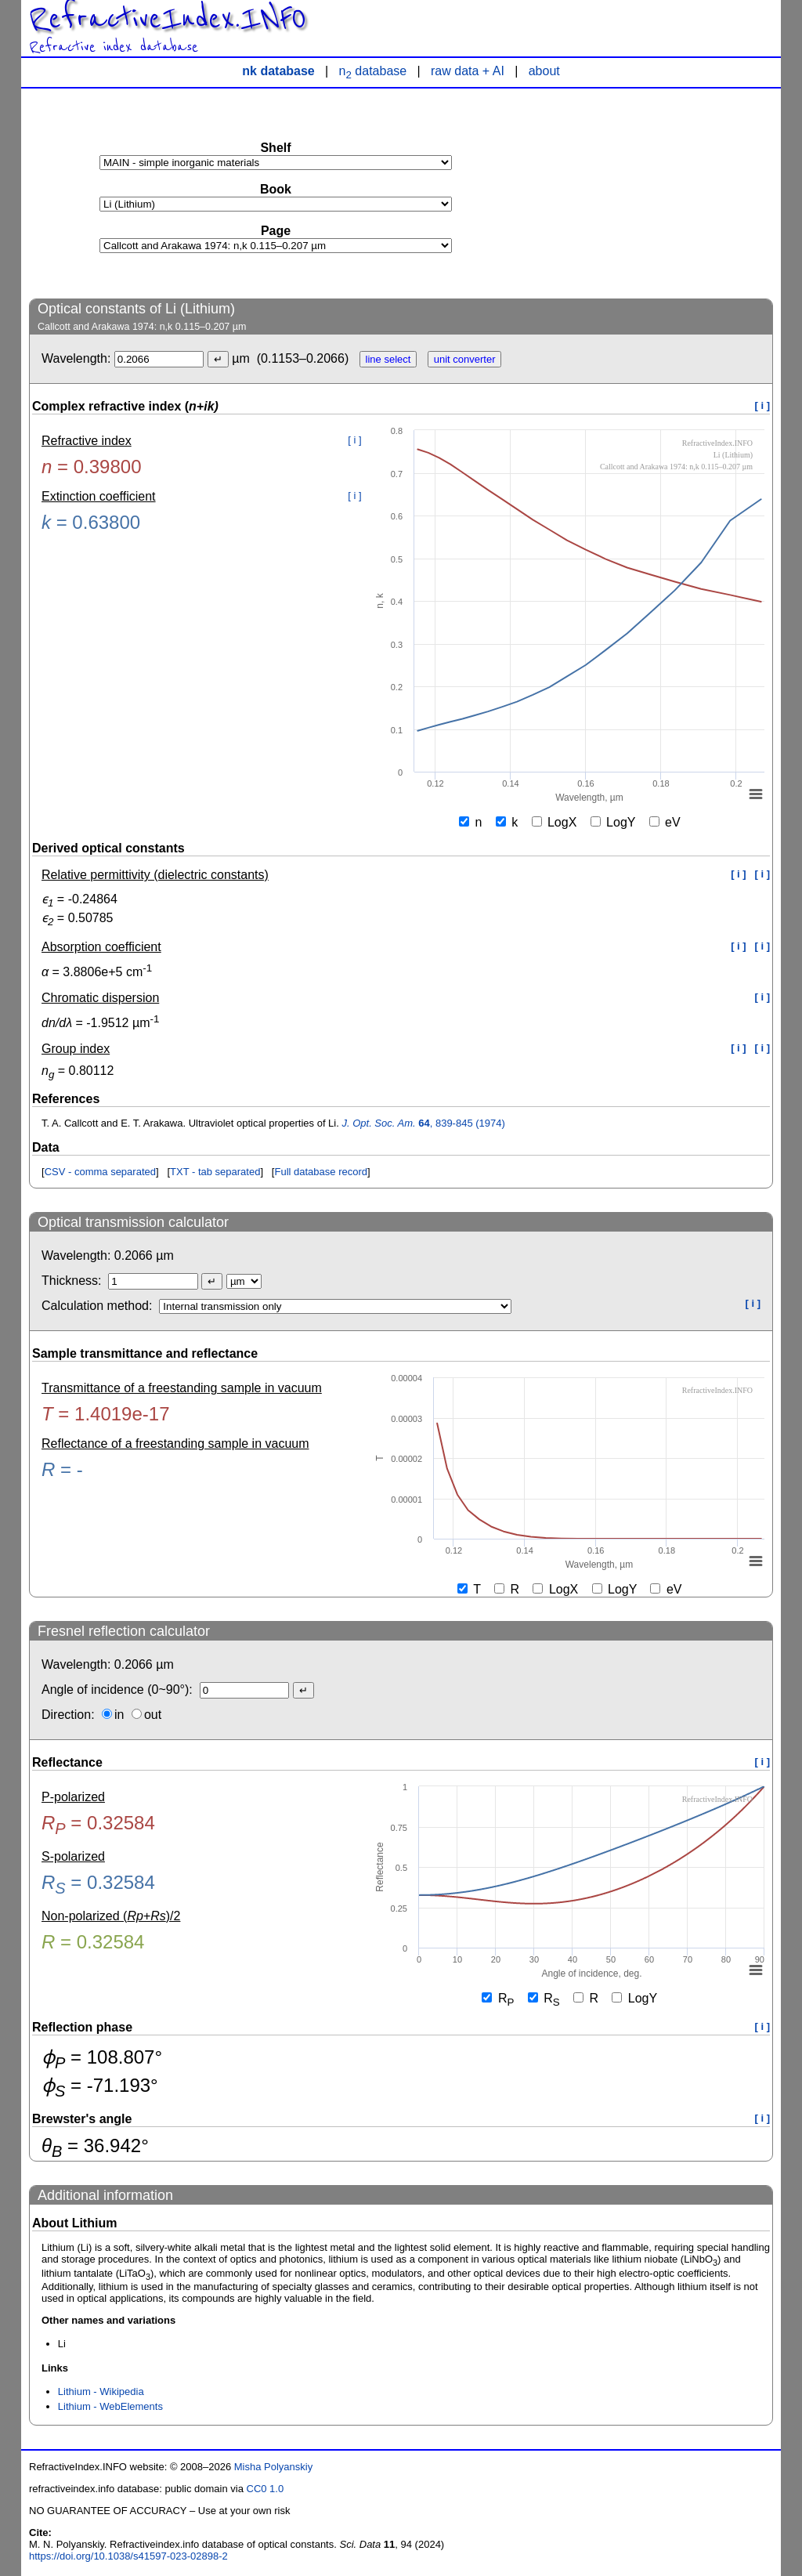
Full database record (320, 1172)
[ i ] (763, 405)
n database (373, 71)
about (544, 71)
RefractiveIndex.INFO (167, 19)
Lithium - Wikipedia (101, 2391)
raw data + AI (467, 71)
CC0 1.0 (265, 2489)
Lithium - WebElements (110, 2406)
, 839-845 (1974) (422, 1123)
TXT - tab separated (215, 1172)
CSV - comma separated (100, 1172)
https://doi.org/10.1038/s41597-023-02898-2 (128, 2556)
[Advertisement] (655, 193)
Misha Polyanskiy (273, 2467)
